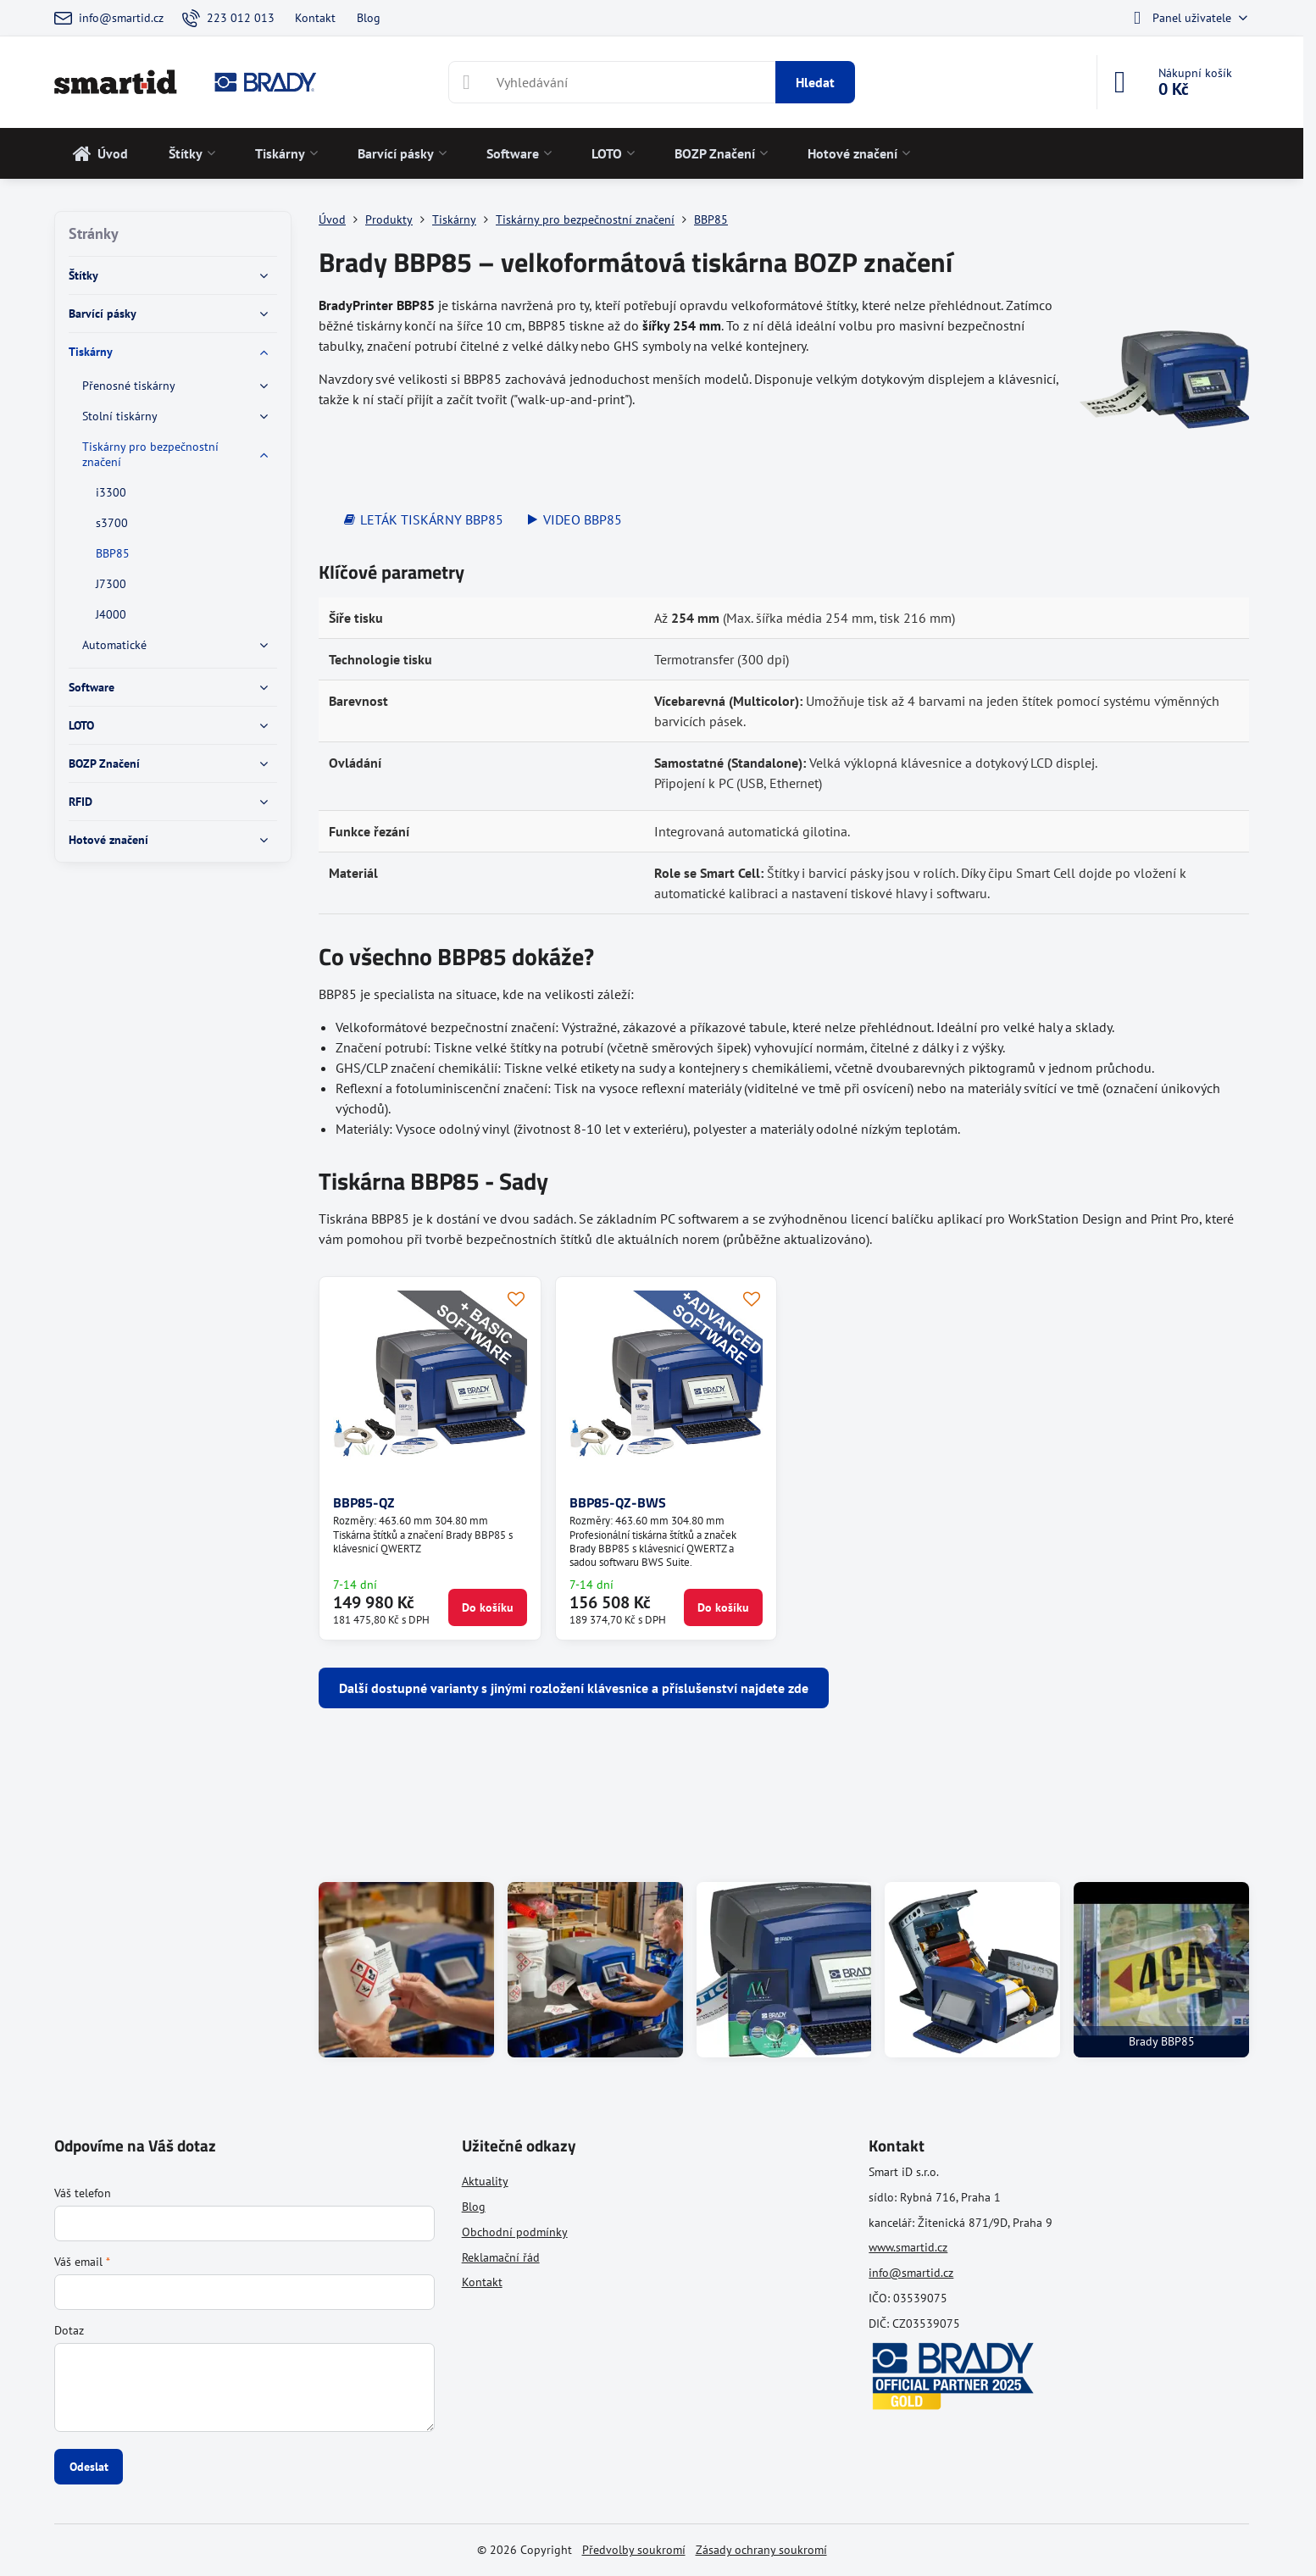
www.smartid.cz (908, 2247)
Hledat (815, 82)
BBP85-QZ (364, 1502)
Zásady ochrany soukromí (761, 2549)
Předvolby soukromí (634, 2549)
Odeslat (88, 2466)
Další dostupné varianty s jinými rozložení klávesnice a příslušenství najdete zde (573, 1687)
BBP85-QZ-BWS (617, 1502)
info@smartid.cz (911, 2272)
